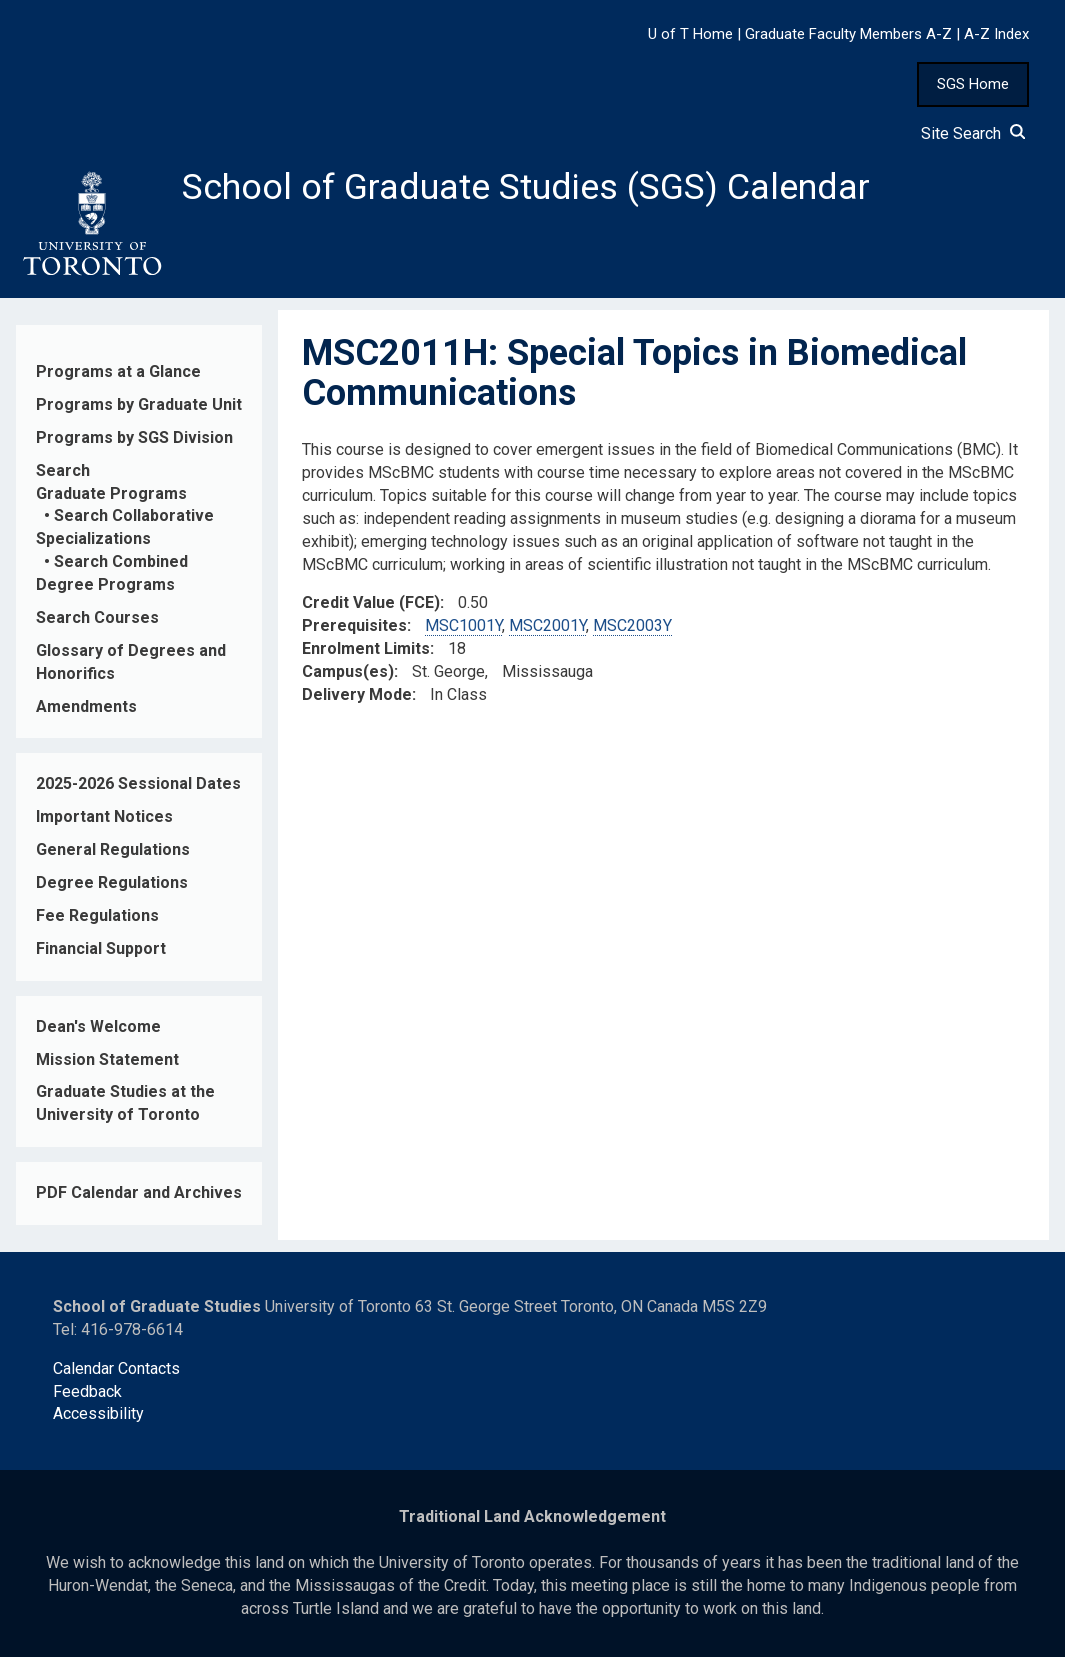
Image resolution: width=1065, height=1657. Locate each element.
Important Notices (104, 817)
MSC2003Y (632, 626)
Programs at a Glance (118, 371)
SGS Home (973, 84)
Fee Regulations (97, 915)
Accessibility (98, 1414)
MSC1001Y (463, 626)
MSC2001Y (547, 626)
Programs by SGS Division (134, 437)
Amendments (86, 706)
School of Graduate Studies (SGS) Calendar (527, 187)
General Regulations (113, 849)
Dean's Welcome (98, 1026)
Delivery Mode (357, 694)
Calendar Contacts (116, 1368)
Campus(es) (348, 671)
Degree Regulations (112, 882)
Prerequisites (354, 626)
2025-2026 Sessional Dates (138, 784)
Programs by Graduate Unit (139, 404)
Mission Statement (107, 1059)
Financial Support (101, 948)
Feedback (87, 1391)
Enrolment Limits (366, 648)
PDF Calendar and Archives (139, 1192)
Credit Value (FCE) (371, 603)
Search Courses (97, 617)
